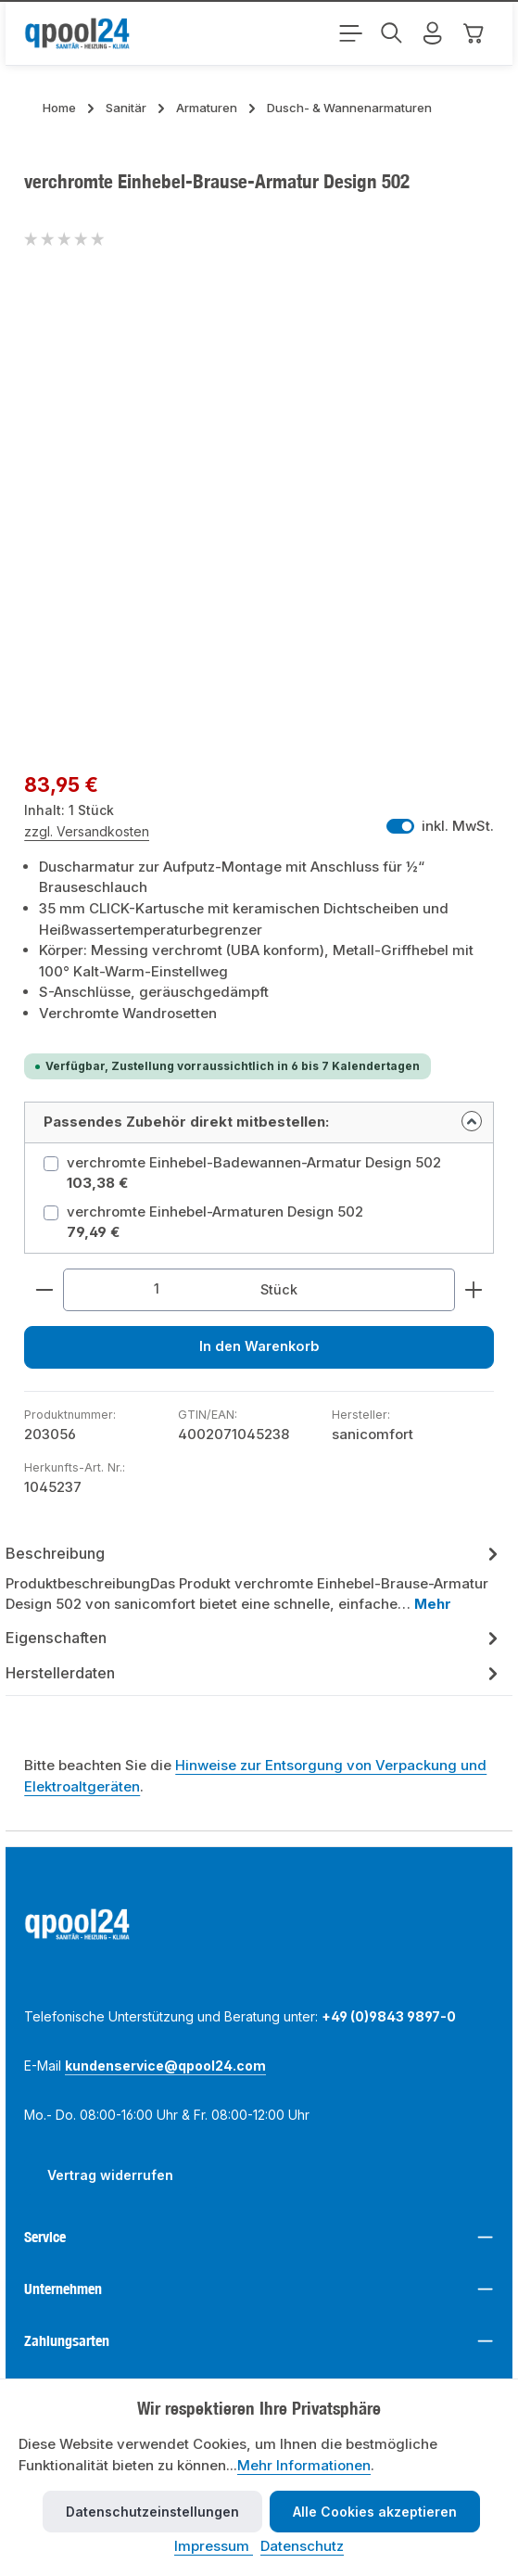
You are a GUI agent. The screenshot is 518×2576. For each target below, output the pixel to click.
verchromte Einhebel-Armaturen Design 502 (215, 1211)
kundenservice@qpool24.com (165, 2066)
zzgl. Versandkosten (86, 831)
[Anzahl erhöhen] (474, 1290)
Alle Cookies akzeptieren (375, 2511)
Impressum (213, 2546)
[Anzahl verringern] (44, 1290)
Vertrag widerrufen (110, 2176)
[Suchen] (392, 33)
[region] (259, 517)
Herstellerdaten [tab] (254, 1674)
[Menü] (351, 33)
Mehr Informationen (304, 2465)
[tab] (254, 1579)
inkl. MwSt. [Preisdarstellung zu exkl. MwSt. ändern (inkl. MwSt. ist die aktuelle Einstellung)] (440, 826)
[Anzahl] (156, 1290)
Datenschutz (302, 2546)
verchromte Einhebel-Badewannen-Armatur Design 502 (254, 1162)
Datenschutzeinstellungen (152, 2511)
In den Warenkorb (259, 1348)
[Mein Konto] (432, 33)
